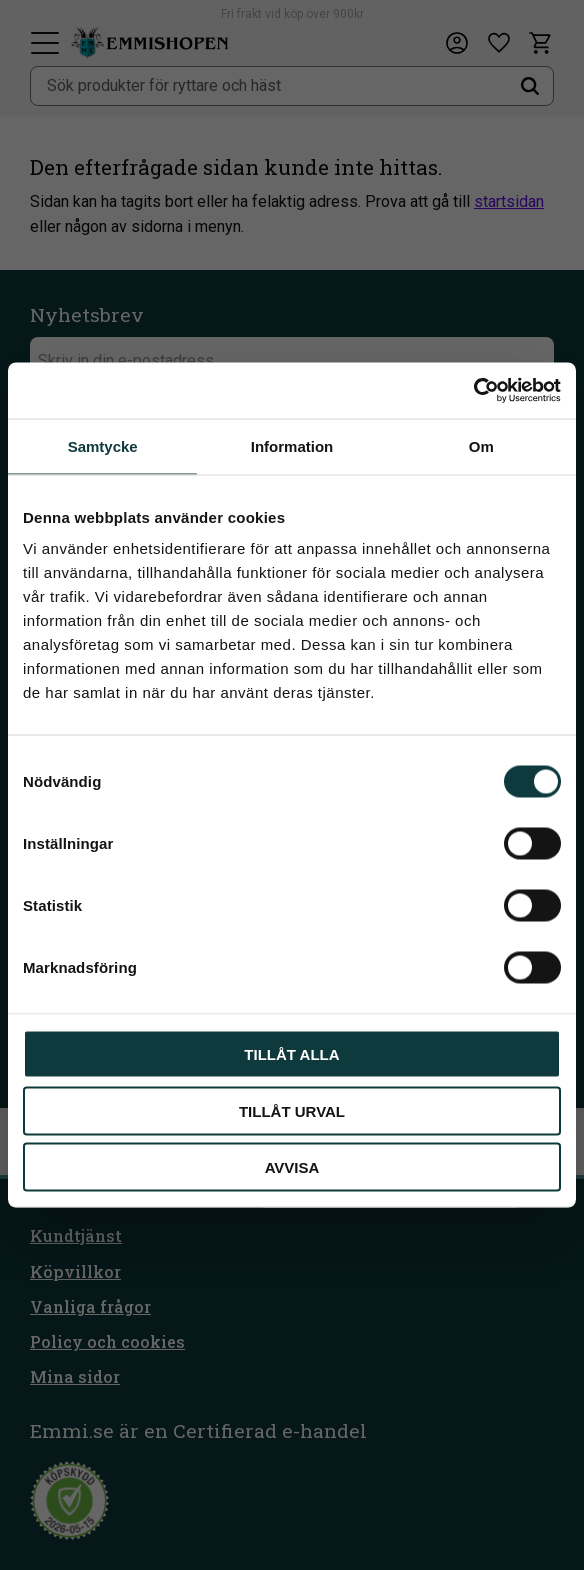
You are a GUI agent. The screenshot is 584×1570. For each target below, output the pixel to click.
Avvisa (292, 1167)
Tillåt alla (291, 1054)
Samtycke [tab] (103, 445)
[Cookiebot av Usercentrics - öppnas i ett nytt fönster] (473, 391)
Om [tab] (481, 445)
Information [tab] (292, 445)
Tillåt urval (292, 1110)
